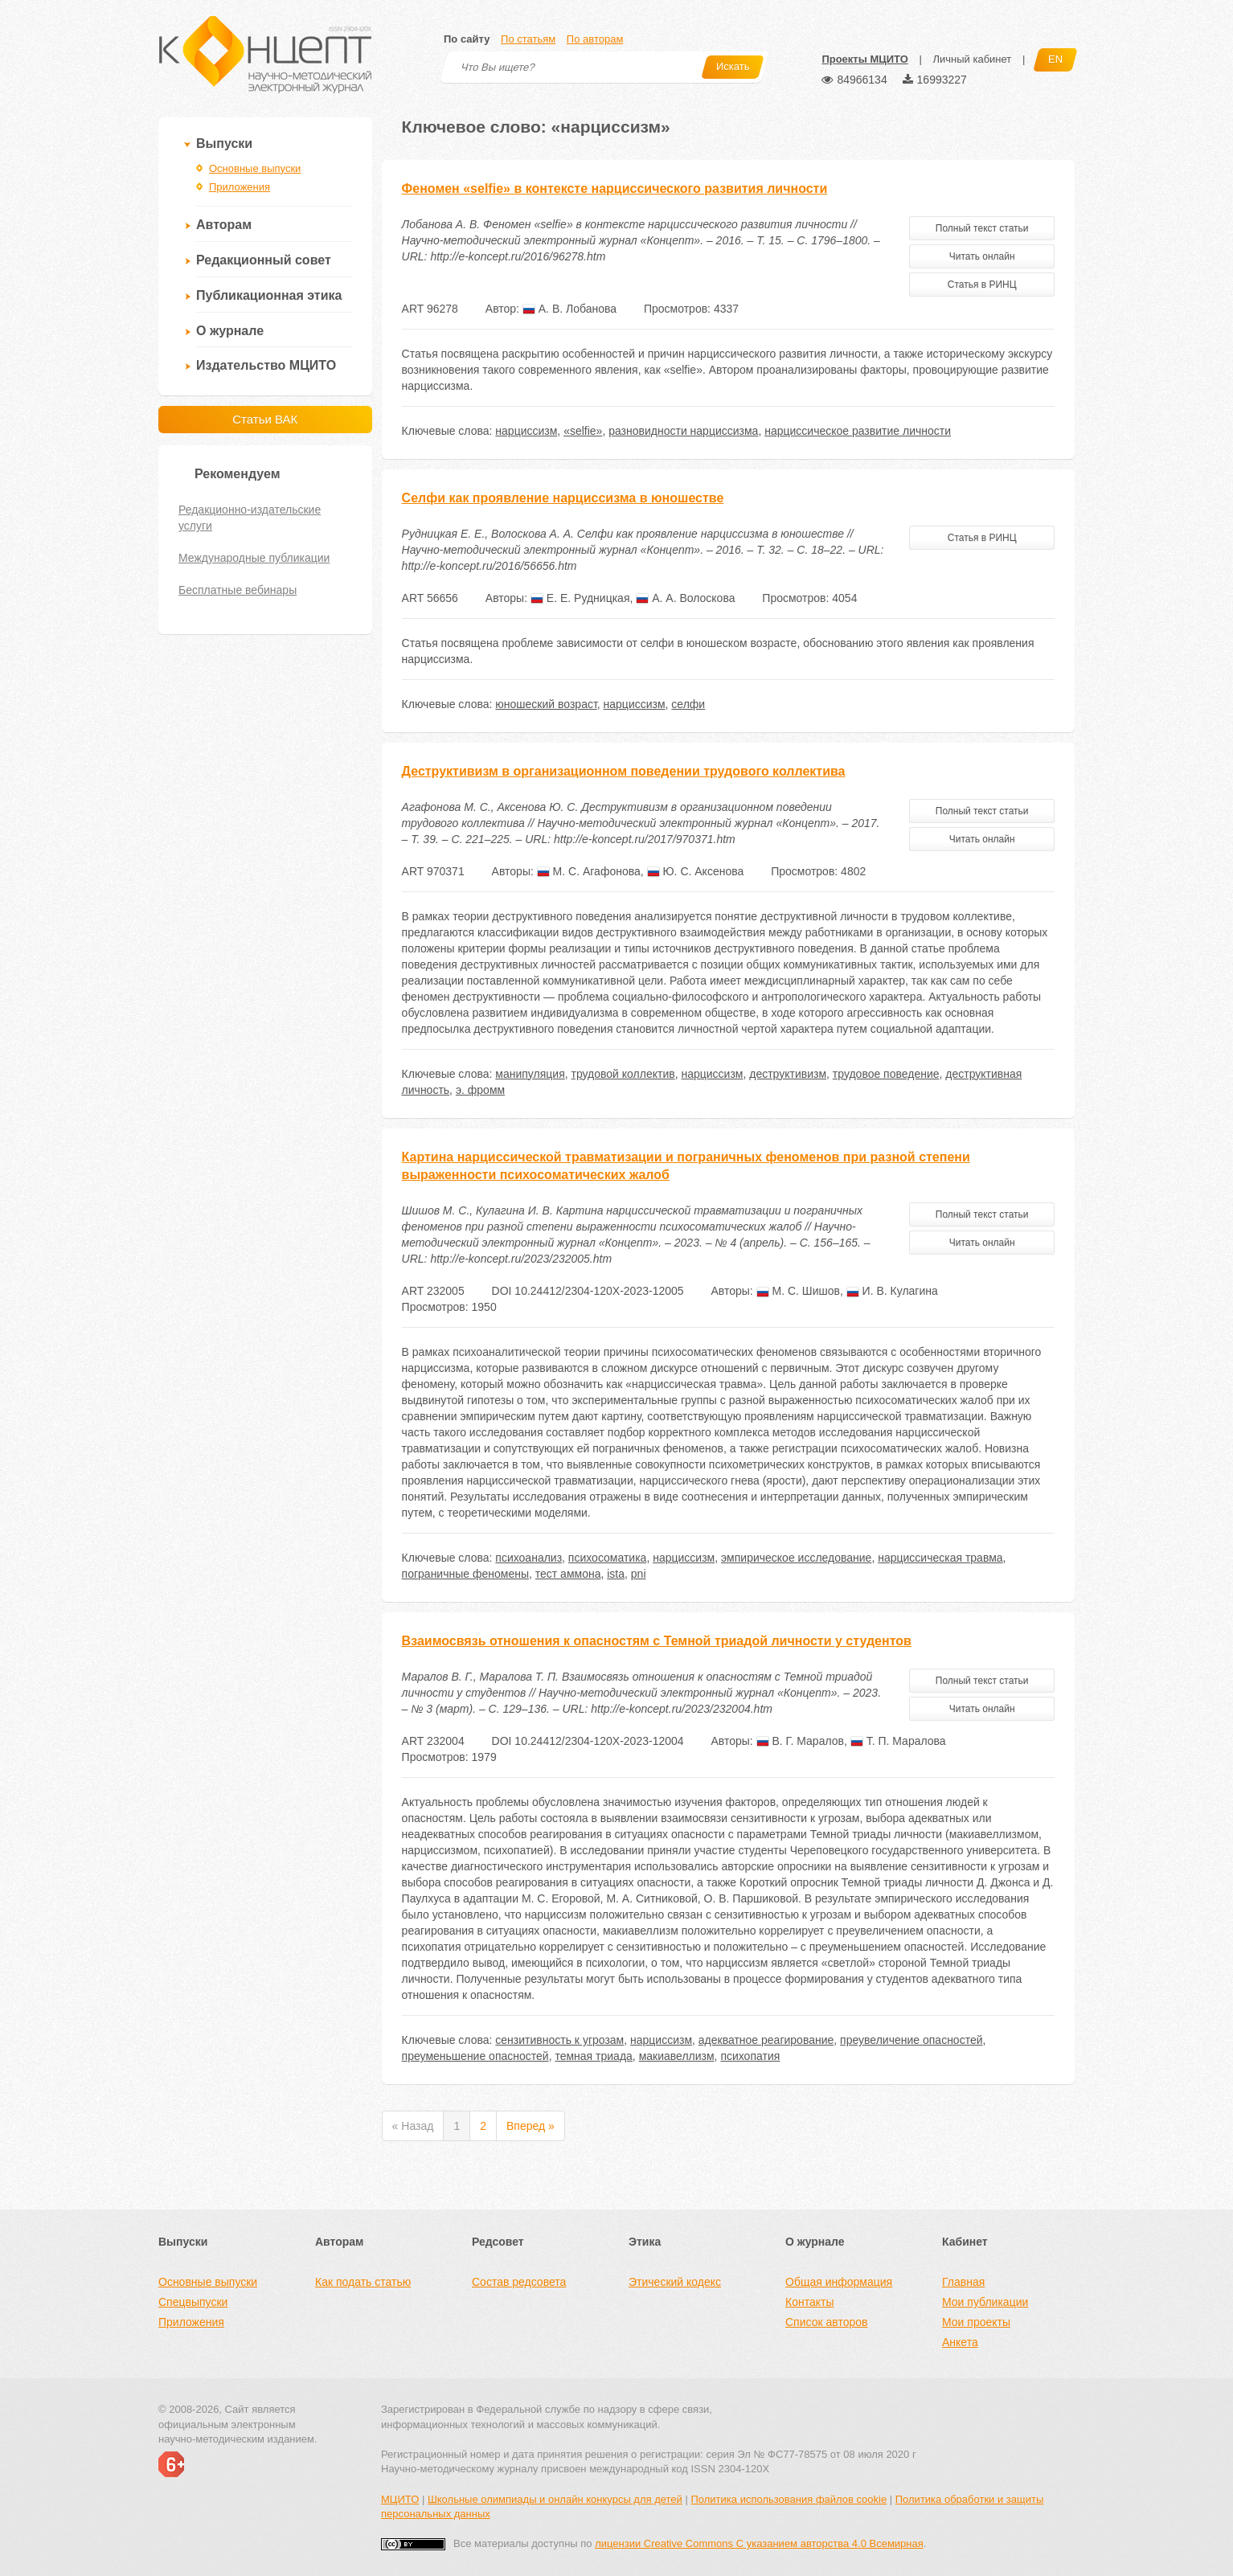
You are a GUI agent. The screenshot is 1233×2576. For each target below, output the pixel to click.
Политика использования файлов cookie (788, 2499)
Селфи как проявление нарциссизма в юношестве (563, 498)
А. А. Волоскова (685, 598)
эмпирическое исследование (796, 1557)
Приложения (239, 187)
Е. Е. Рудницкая (580, 598)
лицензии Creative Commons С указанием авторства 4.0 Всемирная (759, 2543)
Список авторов (826, 2322)
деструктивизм (787, 1073)
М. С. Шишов (798, 1290)
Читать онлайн (982, 256)
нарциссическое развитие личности (857, 430)
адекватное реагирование (766, 2039)
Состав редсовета (519, 2281)
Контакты (809, 2301)
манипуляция (529, 1073)
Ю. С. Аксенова (695, 871)
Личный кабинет (971, 59)
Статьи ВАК (264, 419)
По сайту (467, 39)
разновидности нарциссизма (683, 430)
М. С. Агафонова (589, 871)
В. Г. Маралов (800, 1740)
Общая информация (838, 2281)
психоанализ (528, 1557)
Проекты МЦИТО (864, 59)
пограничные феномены (465, 1573)
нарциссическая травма (940, 1557)
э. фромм (480, 1089)
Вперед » (530, 2125)
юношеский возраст (545, 704)
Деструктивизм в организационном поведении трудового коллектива (624, 771)
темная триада (593, 2056)
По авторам (595, 39)
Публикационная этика (269, 295)
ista (616, 1573)
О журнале (230, 331)
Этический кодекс (675, 2281)
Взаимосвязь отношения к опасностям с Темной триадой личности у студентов (656, 1641)
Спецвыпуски (192, 2301)
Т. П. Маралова (898, 1740)
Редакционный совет (263, 260)
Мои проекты (976, 2322)
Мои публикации (985, 2301)
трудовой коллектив (623, 1073)
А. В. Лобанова (569, 308)
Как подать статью (363, 2281)
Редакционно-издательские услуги (249, 517)
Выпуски (224, 143)
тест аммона (568, 1573)
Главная (963, 2281)
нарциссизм (526, 430)
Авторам (224, 224)
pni (638, 1573)
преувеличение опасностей (911, 2039)
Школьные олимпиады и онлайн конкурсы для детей (555, 2499)
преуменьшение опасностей (475, 2056)
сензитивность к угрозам (559, 2039)
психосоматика (607, 1557)
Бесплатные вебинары (237, 590)
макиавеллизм (677, 2056)
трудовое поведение (886, 1073)
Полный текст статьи (982, 228)
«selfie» (582, 430)
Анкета (960, 2342)
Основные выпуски (255, 168)
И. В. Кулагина (892, 1290)
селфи (688, 704)
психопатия (750, 2056)
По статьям (528, 39)
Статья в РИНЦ (982, 284)
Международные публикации (254, 557)
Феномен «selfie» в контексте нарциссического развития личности (615, 188)
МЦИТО (400, 2499)
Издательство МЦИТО (266, 365)
